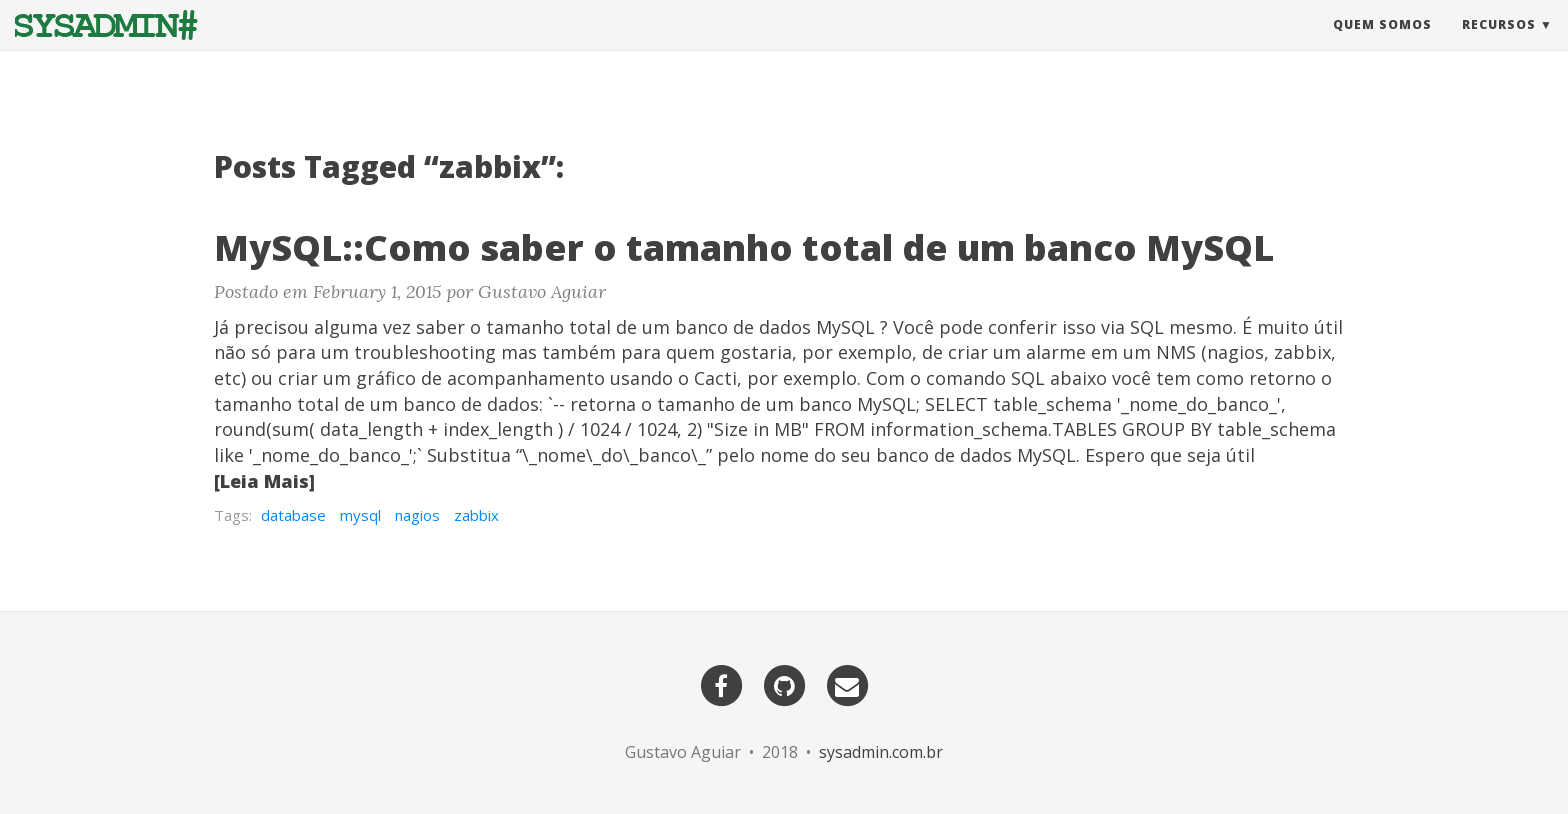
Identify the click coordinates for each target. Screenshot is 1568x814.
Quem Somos (1382, 44)
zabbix (476, 515)
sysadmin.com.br (881, 752)
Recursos (1499, 44)
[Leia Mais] (264, 481)
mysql (360, 515)
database (293, 515)
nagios (417, 515)
